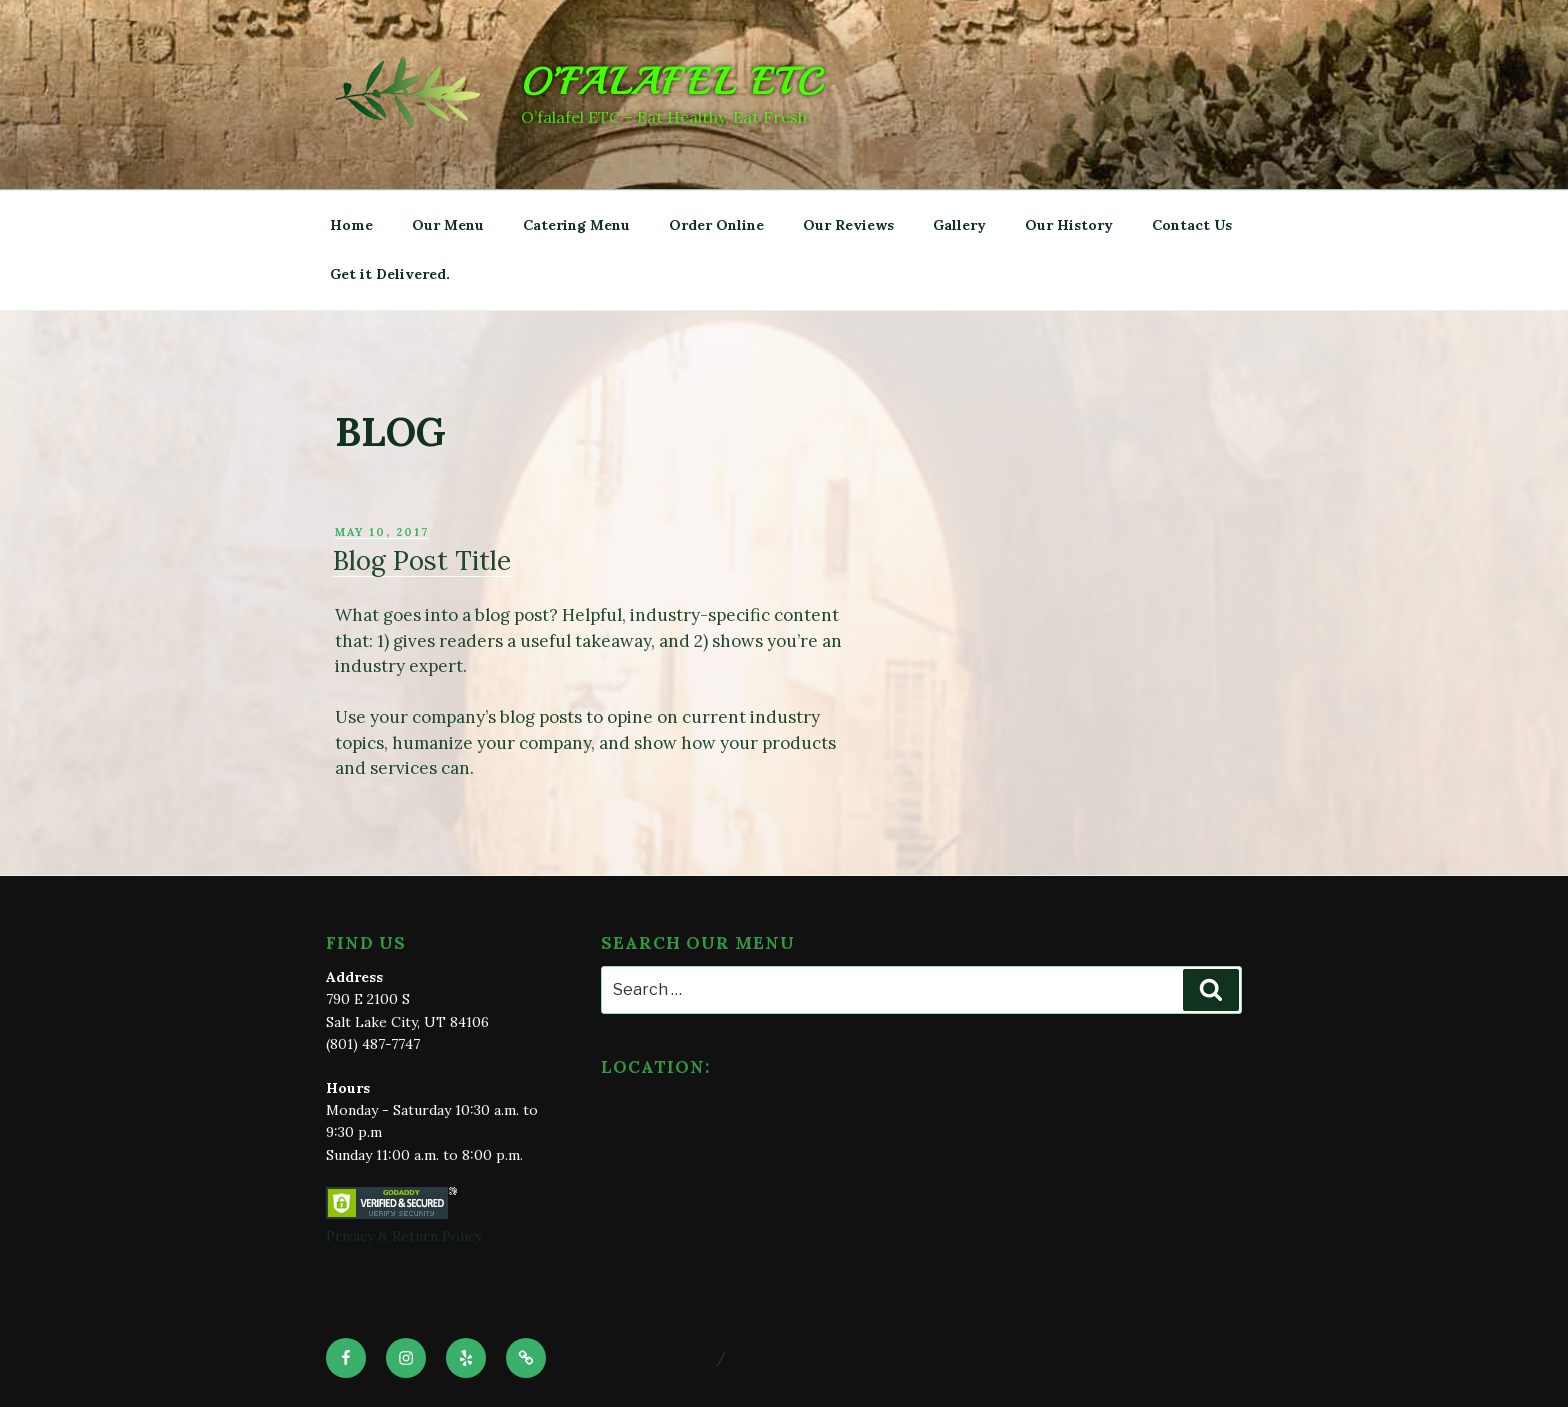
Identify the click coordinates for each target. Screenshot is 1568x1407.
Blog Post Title (422, 560)
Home (351, 225)
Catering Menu (576, 225)
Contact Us (1192, 225)
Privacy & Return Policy (404, 1236)
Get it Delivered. (390, 274)
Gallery (959, 225)
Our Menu (448, 225)
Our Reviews (848, 225)
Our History (1069, 225)
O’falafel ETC (673, 82)
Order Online (716, 225)
